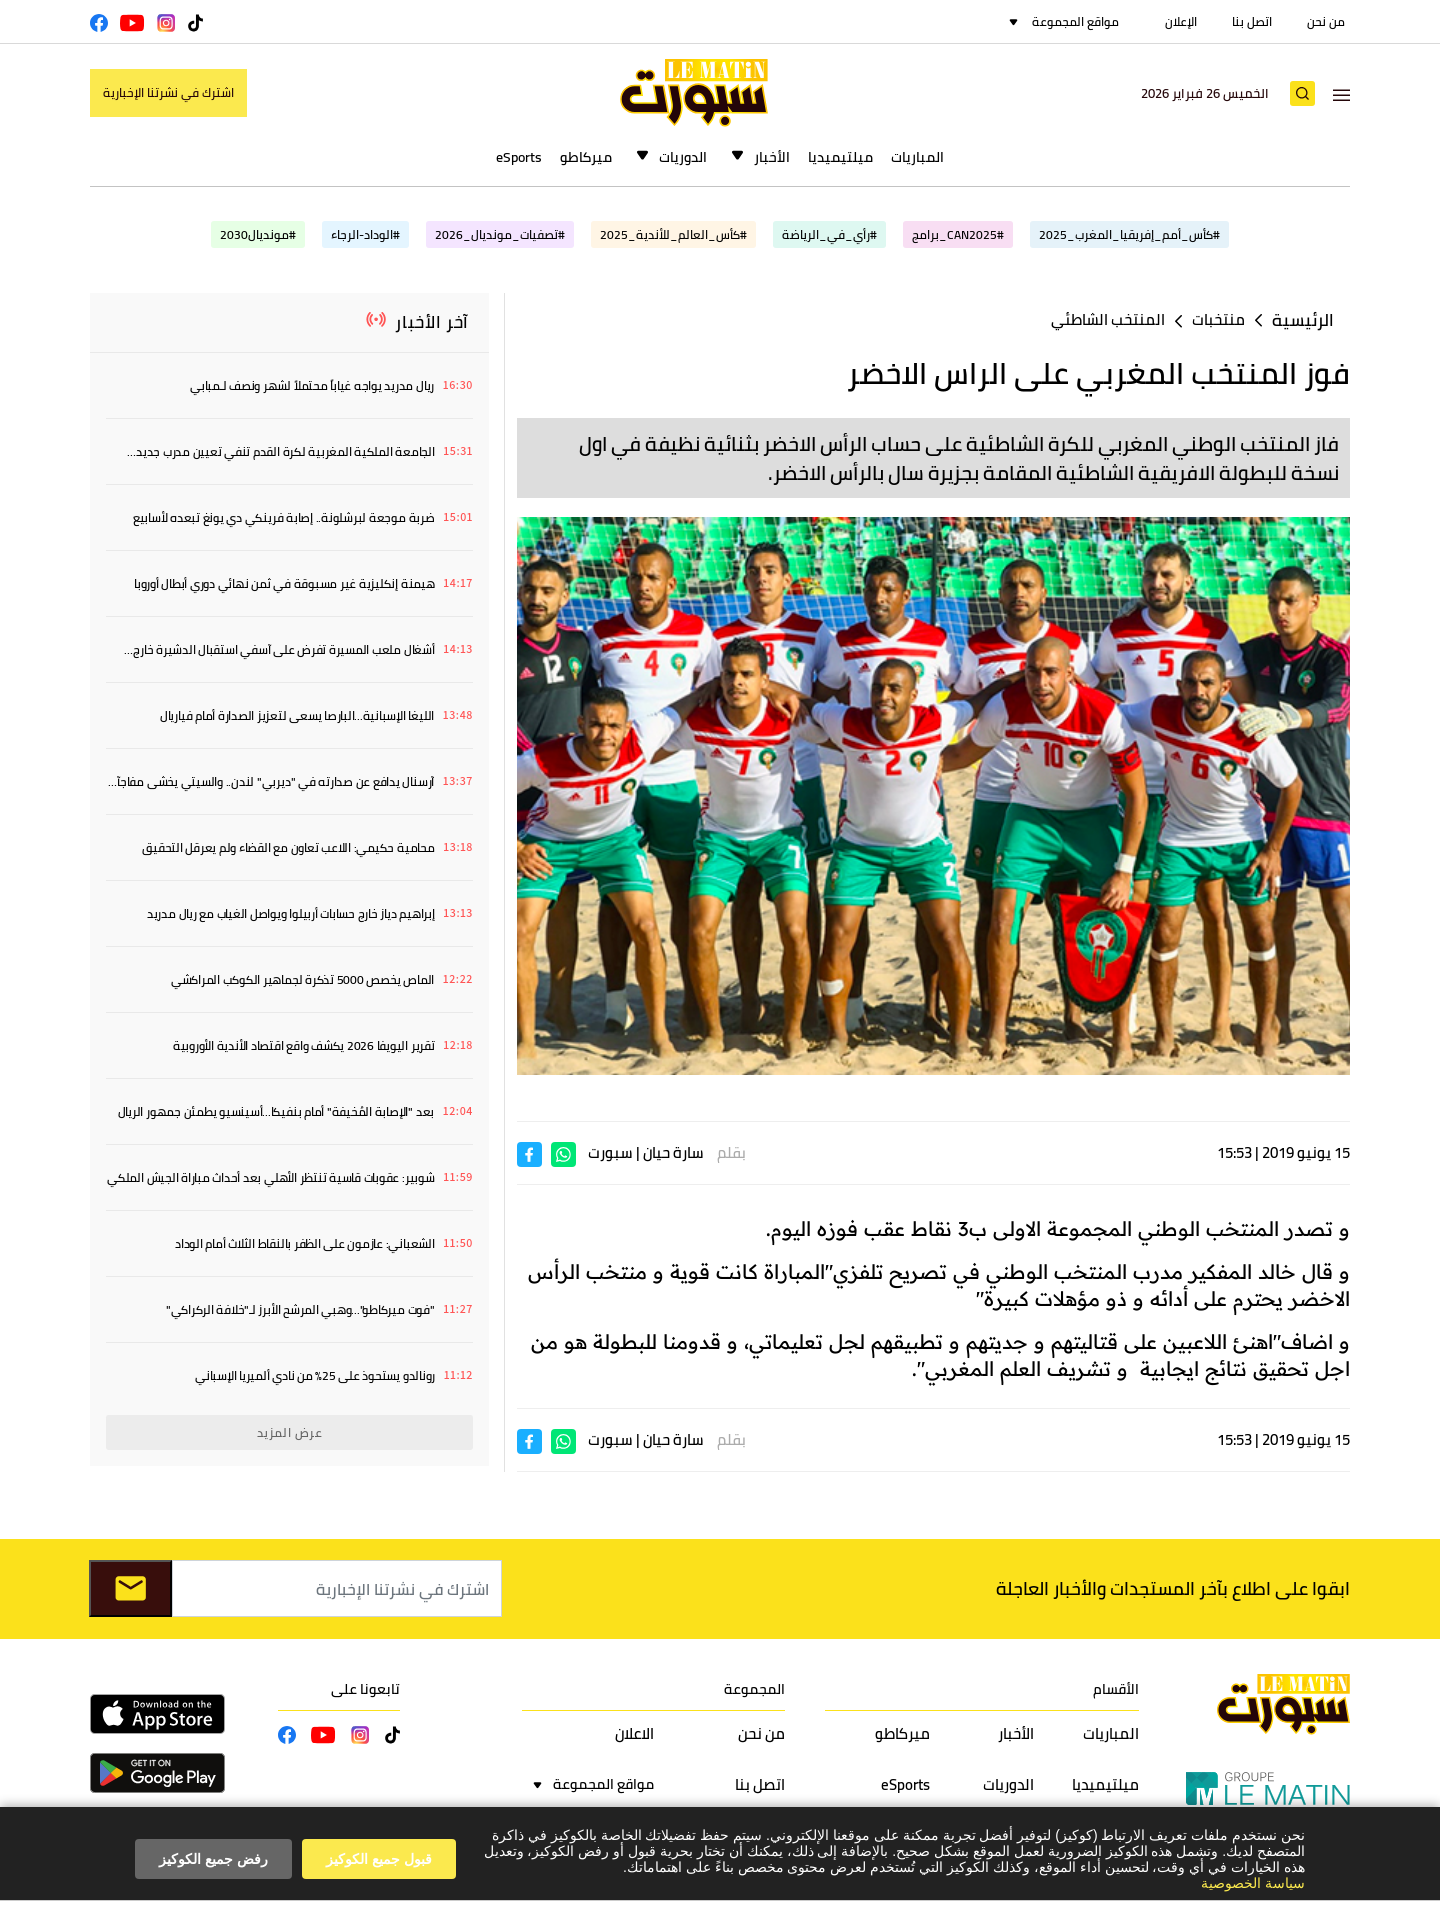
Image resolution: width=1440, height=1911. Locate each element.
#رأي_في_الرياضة (829, 234)
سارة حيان (673, 1152)
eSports (519, 157)
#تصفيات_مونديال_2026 (500, 234)
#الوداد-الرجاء (365, 234)
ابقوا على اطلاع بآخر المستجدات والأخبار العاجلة (1173, 1588)
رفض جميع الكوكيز (213, 1859)
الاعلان (634, 1733)
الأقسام (1116, 1689)
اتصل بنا (1252, 21)
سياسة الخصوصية (1253, 1883)
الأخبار (772, 157)
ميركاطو (586, 157)
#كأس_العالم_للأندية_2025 (673, 234)
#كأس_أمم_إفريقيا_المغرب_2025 (1129, 234)
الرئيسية (1303, 320)
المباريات (917, 157)
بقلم (731, 1152)
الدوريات (683, 157)
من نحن (1326, 21)
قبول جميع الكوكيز (379, 1859)
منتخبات (1218, 319)
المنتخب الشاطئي (1108, 319)
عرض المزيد (290, 1432)
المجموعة (754, 1689)
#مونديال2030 (258, 234)
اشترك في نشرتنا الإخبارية (168, 92)
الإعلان (1181, 21)
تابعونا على (365, 1689)
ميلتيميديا (840, 157)
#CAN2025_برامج (958, 234)
